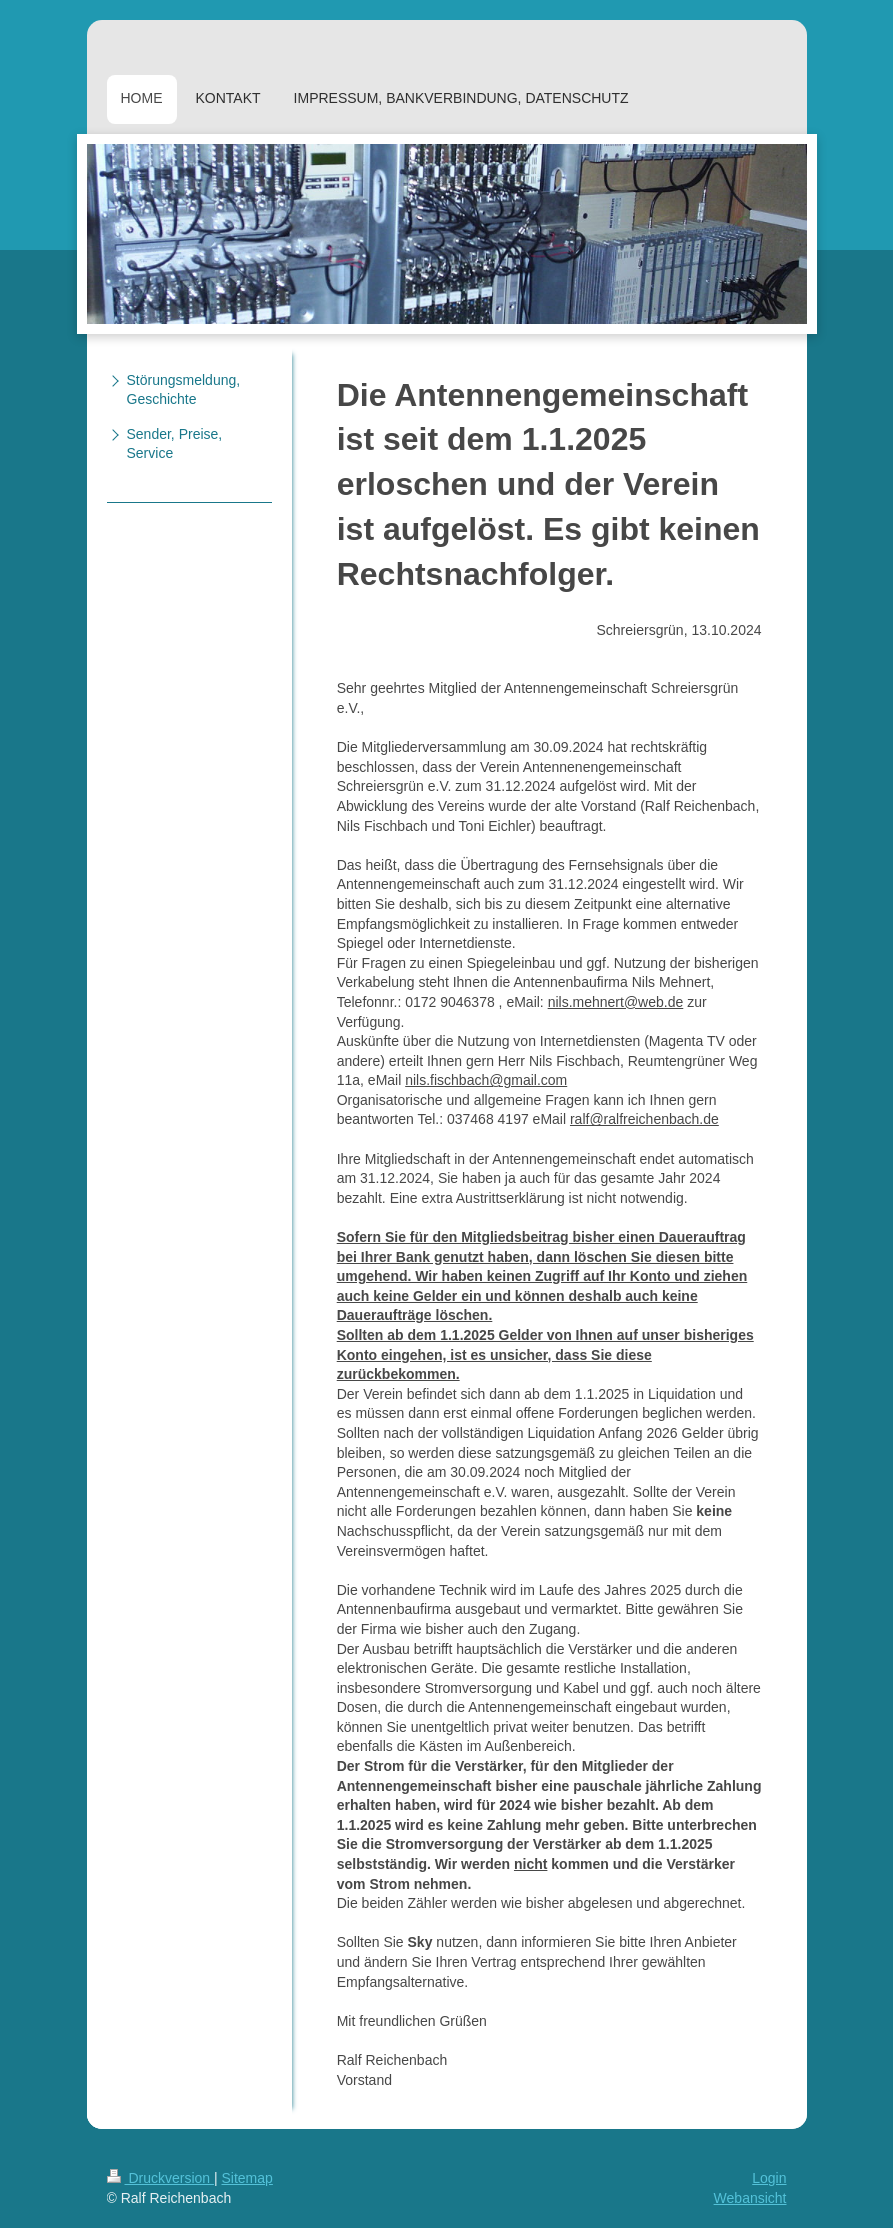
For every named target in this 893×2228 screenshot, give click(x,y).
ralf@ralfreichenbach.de (644, 1119)
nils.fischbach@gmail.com (486, 1080)
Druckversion (160, 2178)
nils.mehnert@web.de (616, 1002)
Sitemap (247, 2178)
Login (769, 2178)
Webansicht (750, 2198)
